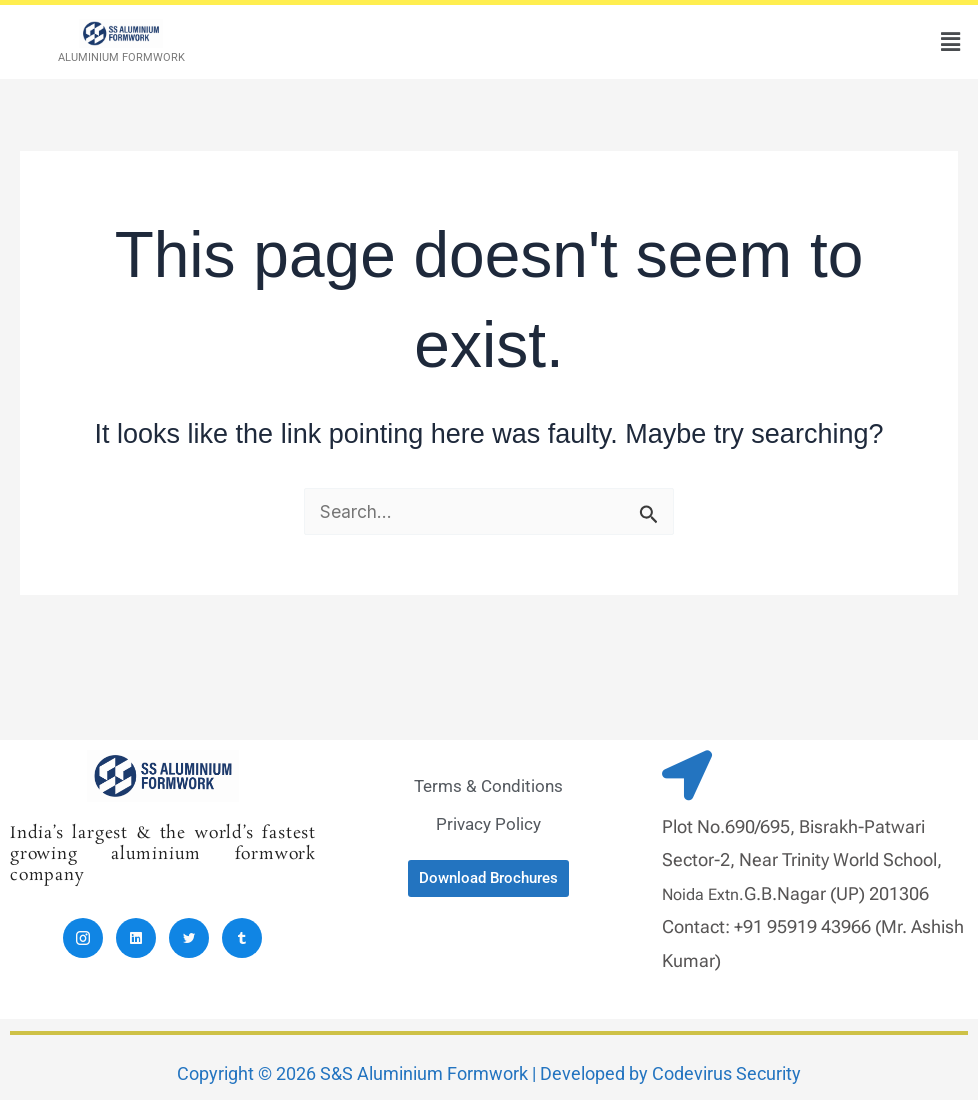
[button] (951, 41)
